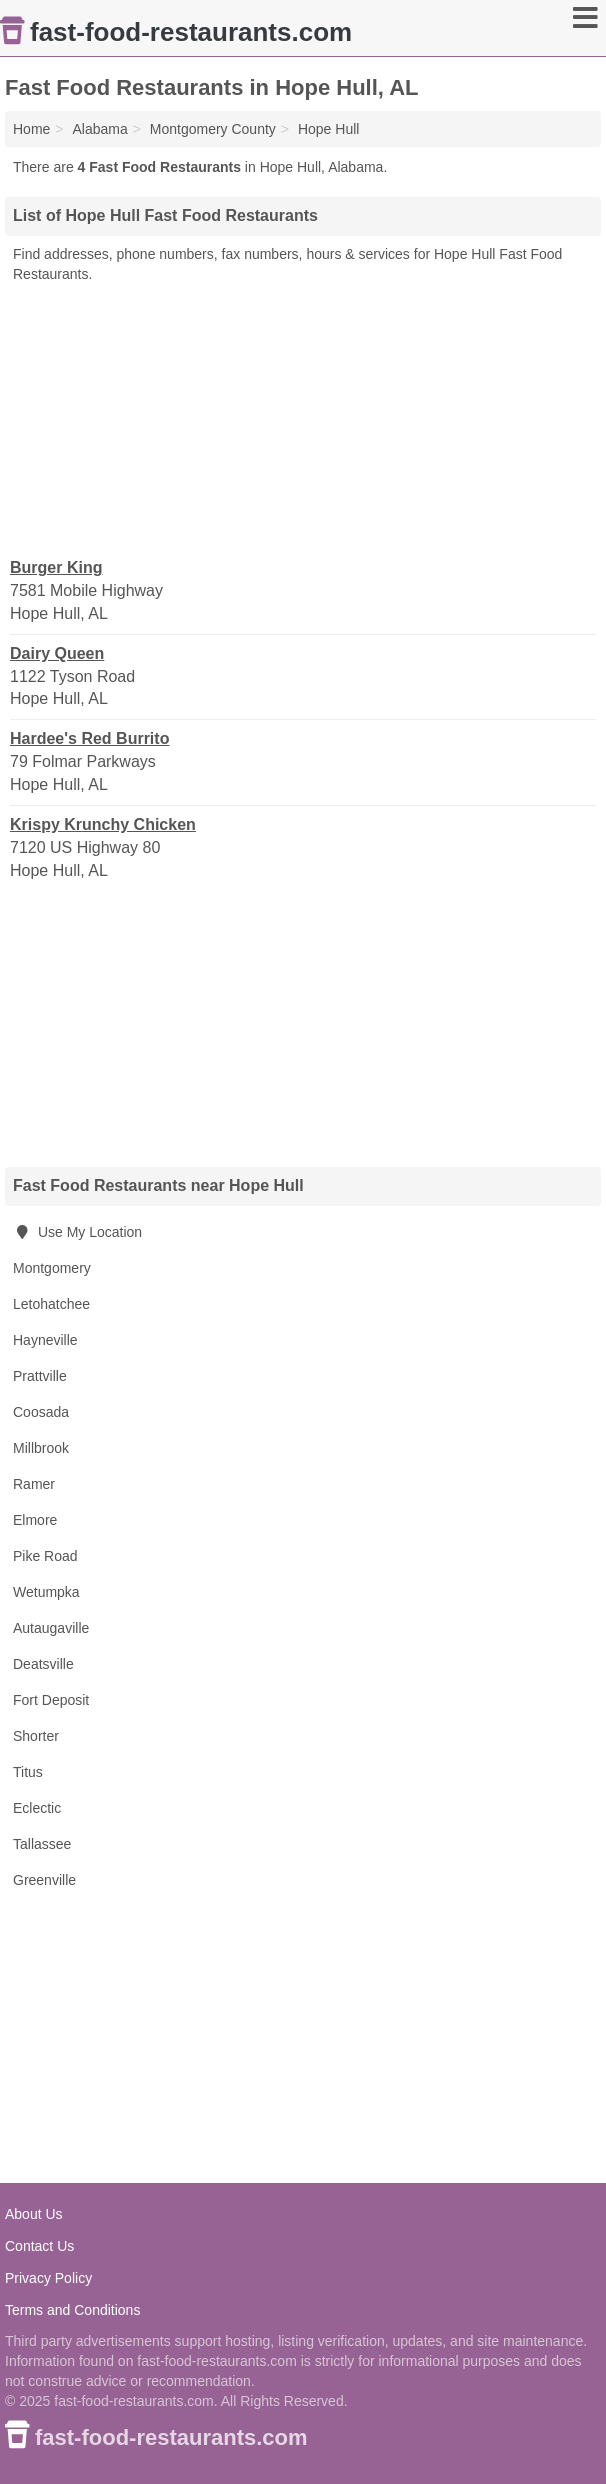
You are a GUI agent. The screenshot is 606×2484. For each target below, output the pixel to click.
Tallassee (42, 1844)
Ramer (34, 1484)
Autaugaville (51, 1628)
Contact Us (39, 2246)
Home (31, 129)
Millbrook (41, 1448)
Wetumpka (46, 1592)
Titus (28, 1772)
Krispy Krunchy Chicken (103, 824)
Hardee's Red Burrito (89, 738)
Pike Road (45, 1556)
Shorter (36, 1736)
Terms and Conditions (72, 2310)
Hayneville (45, 1340)
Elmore (35, 1520)
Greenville (44, 1880)
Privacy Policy (48, 2278)
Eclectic (37, 1808)
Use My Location (77, 1232)
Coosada (41, 1412)
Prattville (40, 1376)
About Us (34, 2214)
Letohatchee (51, 1304)
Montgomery (52, 1268)
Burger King (56, 567)
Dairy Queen (57, 653)
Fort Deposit (51, 1700)
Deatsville (43, 1664)
